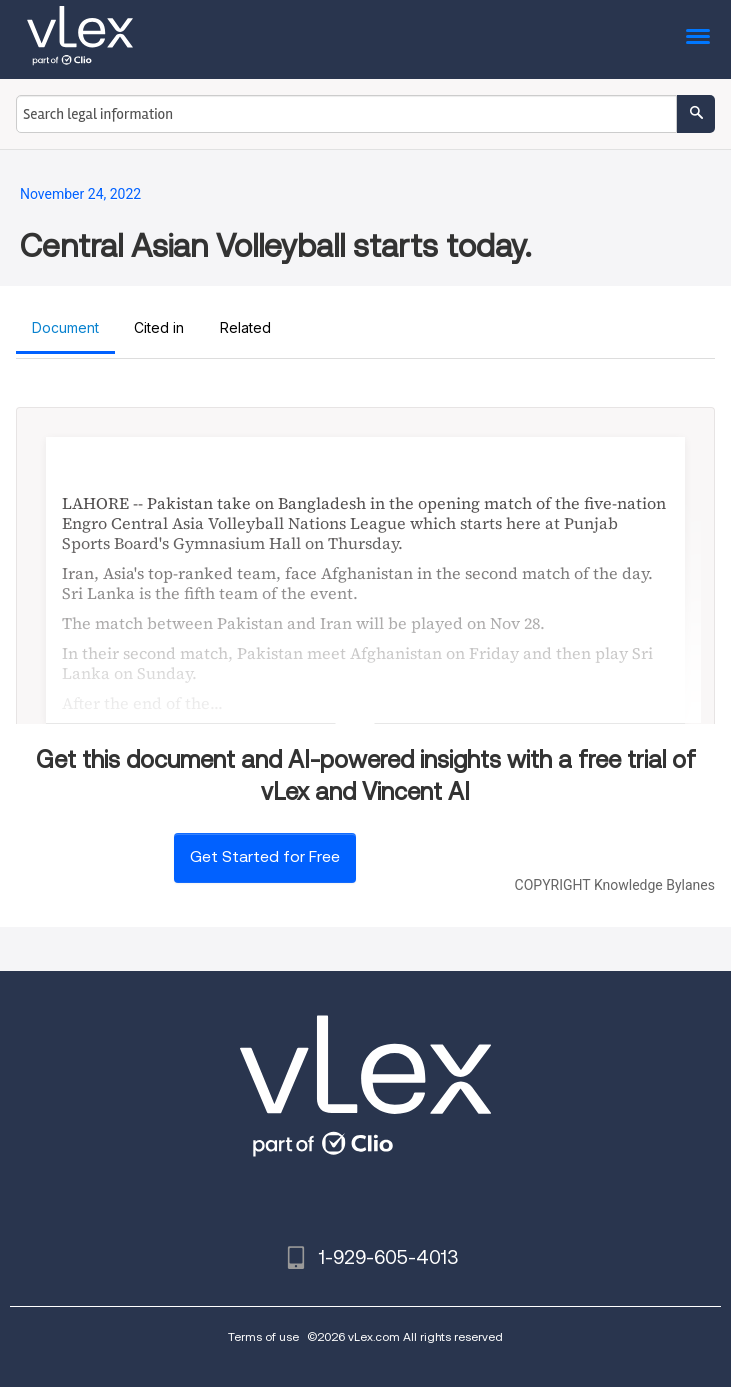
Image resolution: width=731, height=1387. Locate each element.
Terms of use (263, 1336)
